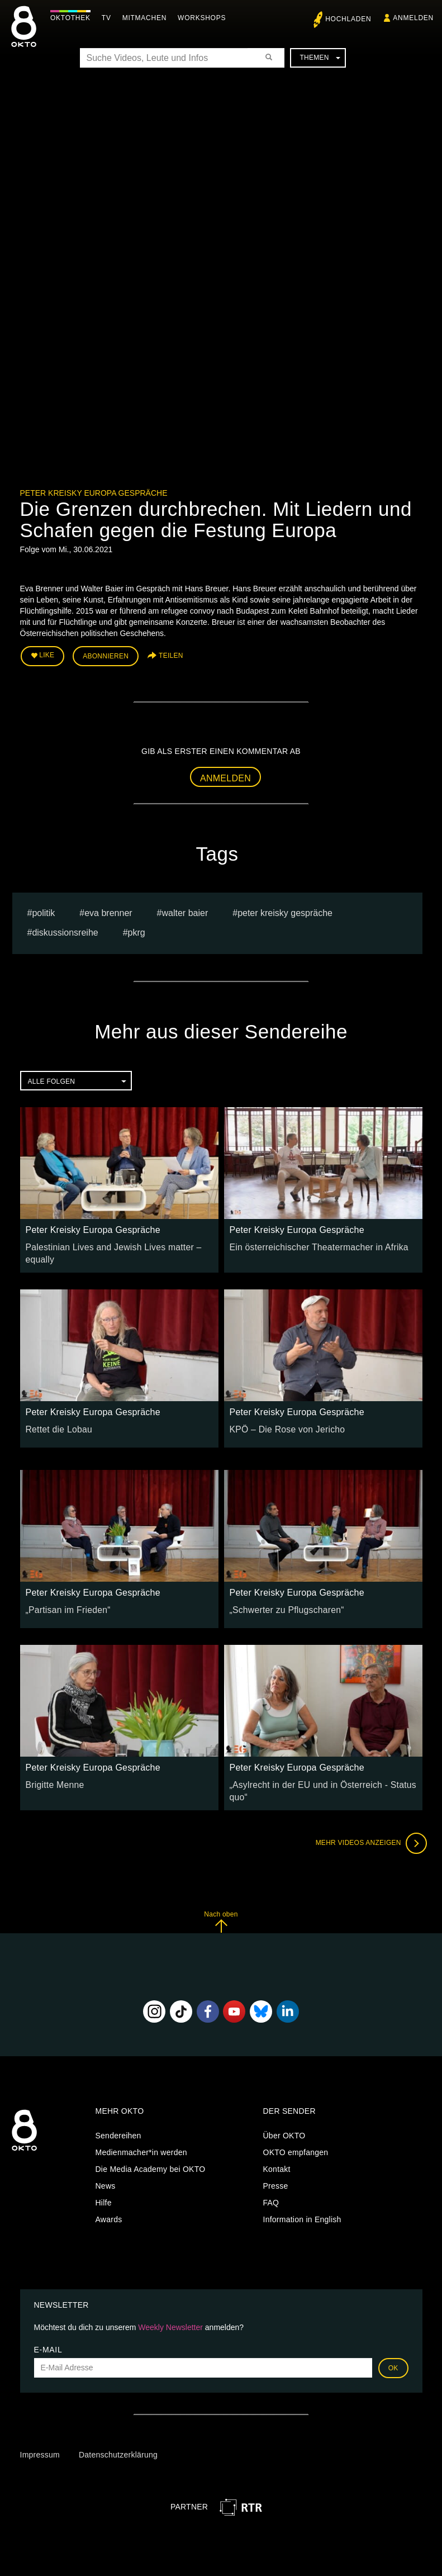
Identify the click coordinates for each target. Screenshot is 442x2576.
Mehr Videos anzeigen (366, 1824)
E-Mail (48, 2331)
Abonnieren (106, 654)
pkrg (136, 928)
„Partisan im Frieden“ (64, 1598)
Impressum (40, 2436)
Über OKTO (284, 2117)
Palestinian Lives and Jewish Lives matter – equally (118, 1243)
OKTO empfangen (296, 2133)
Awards (109, 2201)
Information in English (302, 2201)
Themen (320, 57)
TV (109, 18)
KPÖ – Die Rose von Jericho (281, 1417)
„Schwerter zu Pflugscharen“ (281, 1598)
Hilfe (104, 2184)
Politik (43, 909)
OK (393, 2350)
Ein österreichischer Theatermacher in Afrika (309, 1243)
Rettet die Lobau (55, 1417)
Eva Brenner (108, 909)
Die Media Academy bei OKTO (151, 2150)
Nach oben (220, 1903)
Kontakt (277, 2150)
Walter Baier (185, 909)
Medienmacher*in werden (141, 2133)
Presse (275, 2167)
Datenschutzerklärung (118, 2436)
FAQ (271, 2184)
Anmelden (225, 774)
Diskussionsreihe (65, 928)
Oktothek (73, 18)
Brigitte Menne (52, 1773)
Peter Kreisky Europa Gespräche (94, 492)
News (106, 2167)
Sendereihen (118, 2117)
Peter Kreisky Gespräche (284, 909)
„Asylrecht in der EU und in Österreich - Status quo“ (322, 1773)
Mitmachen (147, 18)
